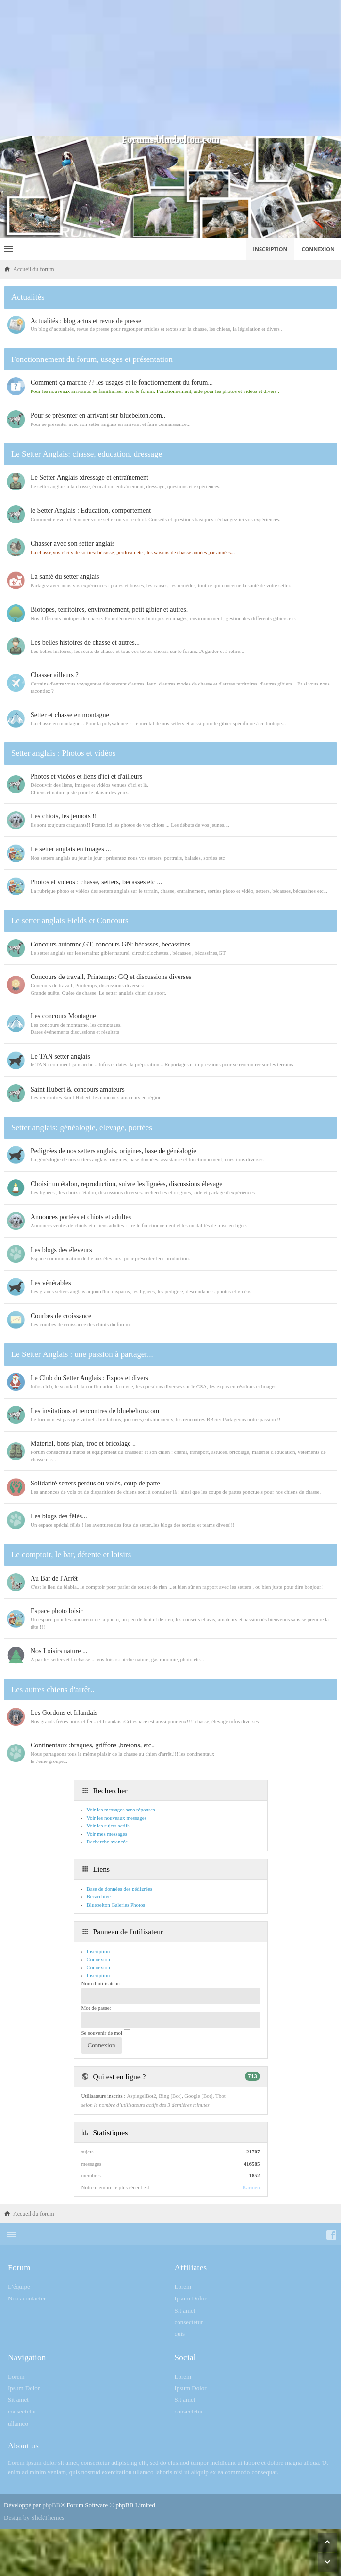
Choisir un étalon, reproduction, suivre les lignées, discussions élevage (126, 1184)
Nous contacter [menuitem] (27, 2298)
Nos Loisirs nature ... (59, 1651)
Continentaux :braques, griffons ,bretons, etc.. (93, 1745)
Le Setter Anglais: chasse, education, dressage (86, 453)
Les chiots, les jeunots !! (64, 816)
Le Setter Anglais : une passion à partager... (82, 1354)
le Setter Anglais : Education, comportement (91, 510)
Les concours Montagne (63, 1016)
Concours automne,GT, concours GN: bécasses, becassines (110, 944)
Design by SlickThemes (34, 2517)
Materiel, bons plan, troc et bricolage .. (83, 1443)
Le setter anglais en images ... (71, 849)
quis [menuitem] (180, 2333)
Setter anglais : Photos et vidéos (63, 753)
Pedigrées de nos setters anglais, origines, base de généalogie (113, 1151)
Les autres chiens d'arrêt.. (52, 1689)
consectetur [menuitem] (189, 2322)
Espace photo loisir (56, 1610)
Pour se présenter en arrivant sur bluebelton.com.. (98, 415)
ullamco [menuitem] (18, 2423)
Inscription (98, 1975)
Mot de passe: (96, 2008)
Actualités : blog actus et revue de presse (86, 321)
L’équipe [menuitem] (19, 2286)
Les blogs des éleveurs (61, 1250)
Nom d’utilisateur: (101, 1983)
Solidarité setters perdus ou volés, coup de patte (95, 1483)
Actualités (27, 297)
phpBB (51, 2505)
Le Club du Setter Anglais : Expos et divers (89, 1378)
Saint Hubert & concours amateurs (78, 1089)
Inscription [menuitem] (270, 249)
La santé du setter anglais (65, 576)
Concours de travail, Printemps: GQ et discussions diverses (111, 976)
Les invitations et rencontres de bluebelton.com (95, 1411)
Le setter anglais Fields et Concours (70, 920)
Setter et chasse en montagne (70, 714)
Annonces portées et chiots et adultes (81, 1217)
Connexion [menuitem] (318, 249)
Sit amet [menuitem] (185, 2310)
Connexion (98, 1967)
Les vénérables (51, 1283)
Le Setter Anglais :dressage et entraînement (89, 477)
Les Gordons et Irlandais (64, 1712)
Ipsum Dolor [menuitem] (191, 2298)
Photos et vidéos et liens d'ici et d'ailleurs (86, 776)
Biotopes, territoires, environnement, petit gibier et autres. (109, 609)
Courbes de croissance (61, 1316)
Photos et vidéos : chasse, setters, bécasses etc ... (96, 882)
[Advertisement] (170, 68)
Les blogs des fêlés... (59, 1516)
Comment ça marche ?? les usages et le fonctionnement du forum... (122, 382)
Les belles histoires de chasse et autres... (85, 642)
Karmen (251, 2187)
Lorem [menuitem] (183, 2286)
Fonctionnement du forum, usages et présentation (92, 359)
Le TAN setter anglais (60, 1056)
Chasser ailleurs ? (55, 675)
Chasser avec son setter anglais (72, 543)
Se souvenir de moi (105, 2032)
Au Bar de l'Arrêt (54, 1578)
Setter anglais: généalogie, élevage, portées (81, 1127)
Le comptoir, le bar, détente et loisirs (71, 1554)
